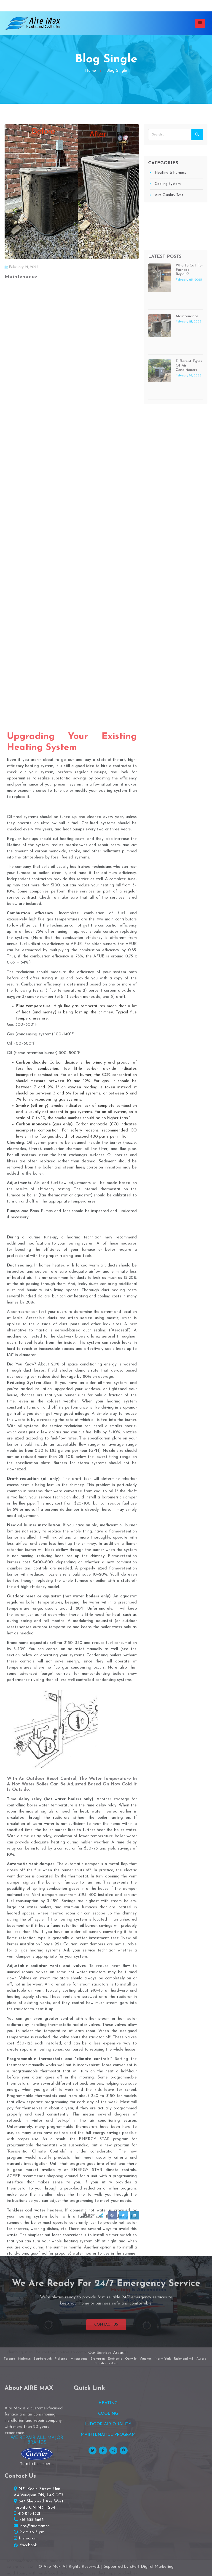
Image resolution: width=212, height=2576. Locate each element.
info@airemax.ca (34, 2526)
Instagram (28, 2538)
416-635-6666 (31, 2520)
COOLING (108, 2414)
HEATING (108, 2403)
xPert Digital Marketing (152, 2570)
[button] (112, 2221)
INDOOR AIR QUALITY (108, 2424)
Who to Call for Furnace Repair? (189, 372)
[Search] (197, 136)
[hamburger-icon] (200, 23)
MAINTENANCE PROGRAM (108, 2435)
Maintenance (187, 418)
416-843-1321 (29, 2514)
